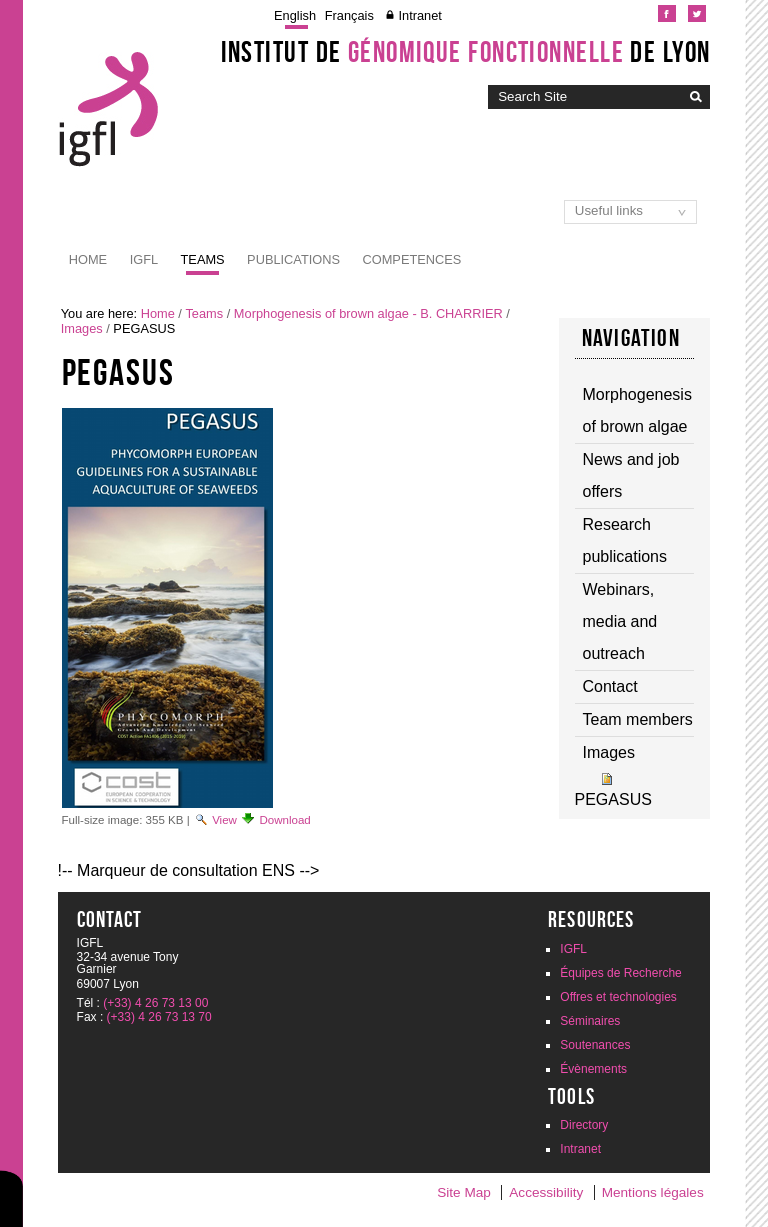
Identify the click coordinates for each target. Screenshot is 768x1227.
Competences (412, 259)
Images (82, 328)
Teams (203, 259)
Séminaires (590, 1021)
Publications (293, 259)
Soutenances (595, 1045)
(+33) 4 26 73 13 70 (159, 1017)
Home (88, 259)
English (295, 15)
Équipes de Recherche (620, 973)
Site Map (464, 1192)
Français (349, 15)
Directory (584, 1125)
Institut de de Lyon (466, 52)
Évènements (593, 1069)
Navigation (631, 338)
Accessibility (546, 1192)
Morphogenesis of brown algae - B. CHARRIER (368, 313)
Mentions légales (653, 1192)
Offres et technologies (618, 997)
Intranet (419, 15)
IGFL (144, 259)
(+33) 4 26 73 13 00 (155, 1003)
